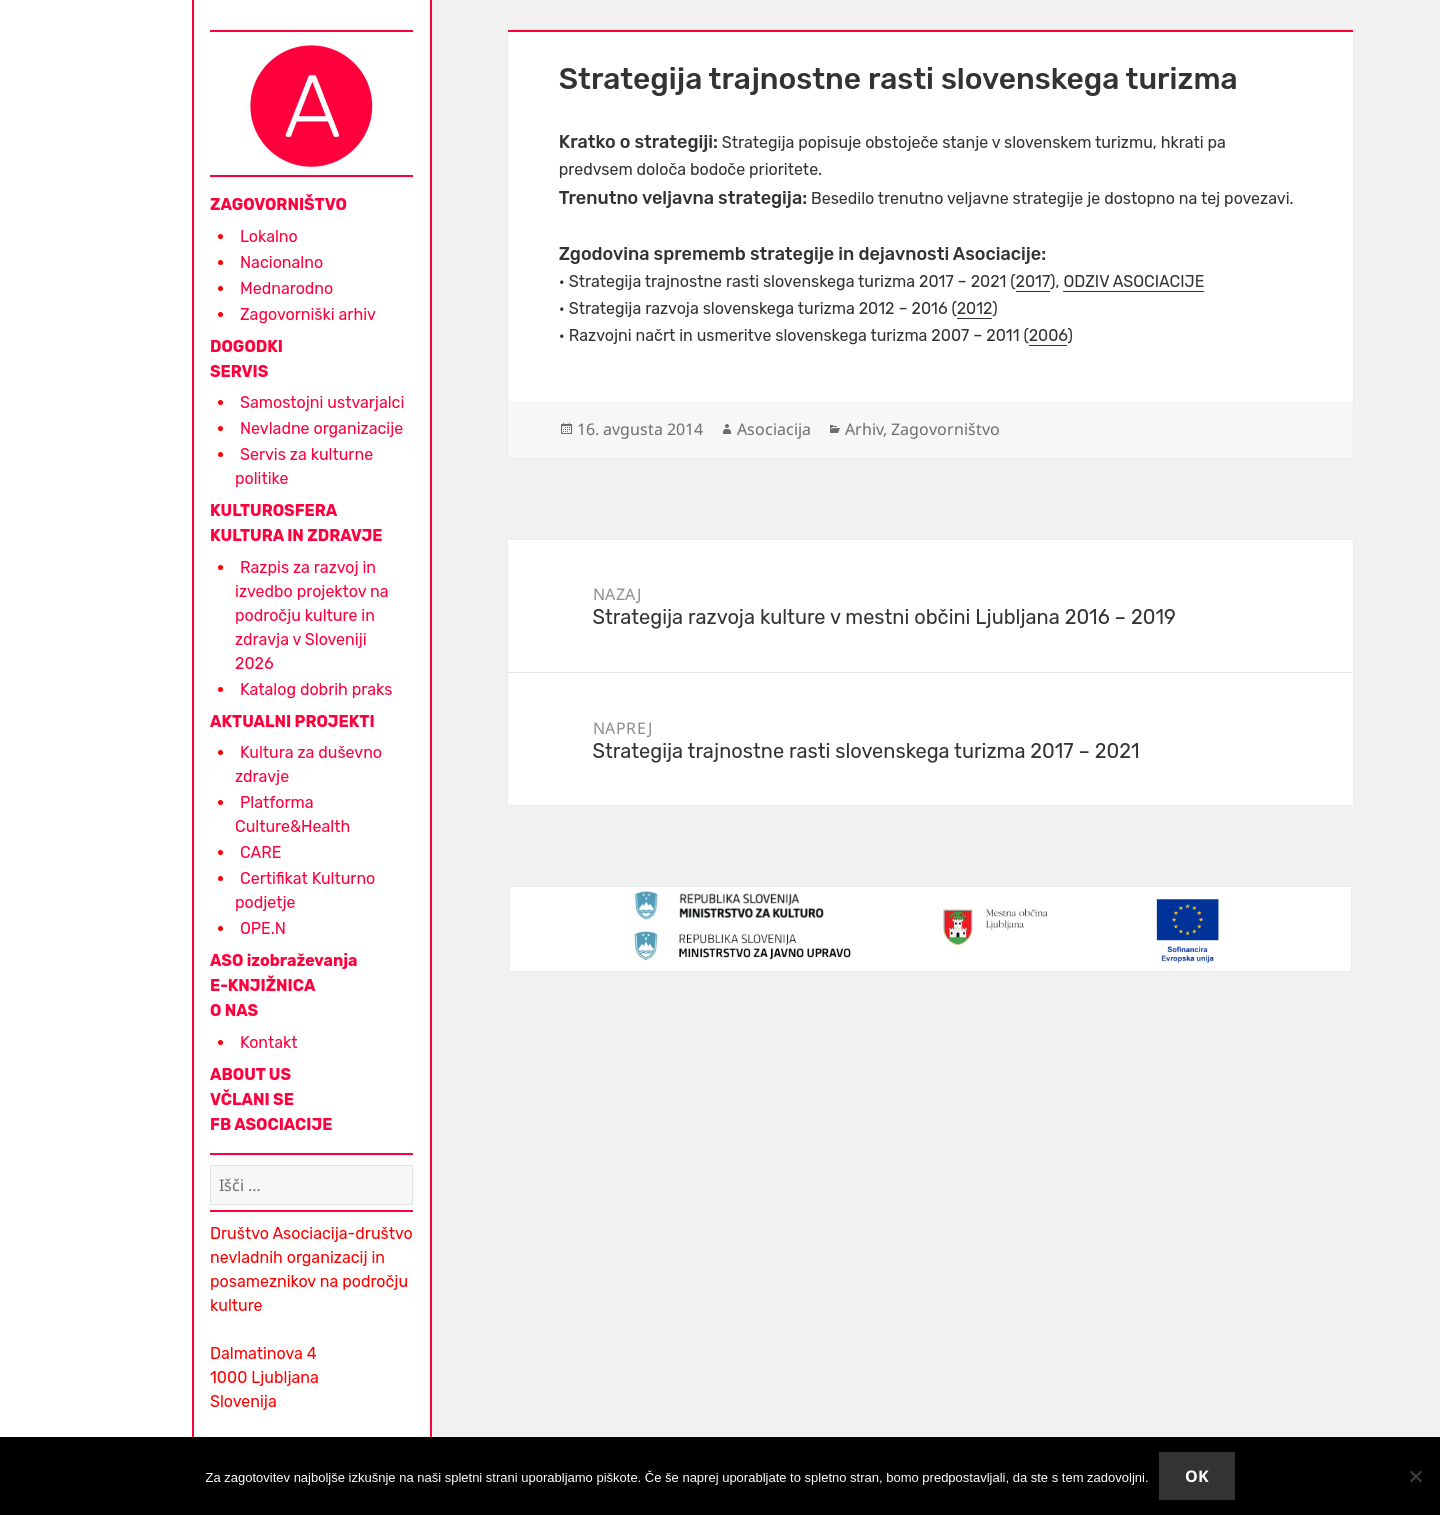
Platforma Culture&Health (292, 814)
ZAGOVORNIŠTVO (278, 204)
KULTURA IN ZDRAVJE (296, 535)
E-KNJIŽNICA (262, 985)
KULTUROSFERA (273, 510)
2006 (1048, 335)
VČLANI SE (252, 1099)
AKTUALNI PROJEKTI (292, 721)
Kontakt (269, 1042)
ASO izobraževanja (284, 960)
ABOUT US (250, 1074)
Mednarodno (286, 288)
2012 (975, 308)
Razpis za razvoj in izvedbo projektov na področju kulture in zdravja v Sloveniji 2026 (312, 615)
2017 (1033, 281)
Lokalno (269, 236)
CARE (260, 852)
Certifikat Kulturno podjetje (305, 890)
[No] (1415, 1476)
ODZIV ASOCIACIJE (1133, 281)
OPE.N (263, 928)
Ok (1197, 1476)
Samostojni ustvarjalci (322, 402)
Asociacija (774, 429)
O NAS (234, 1010)
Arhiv (864, 429)
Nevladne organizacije (321, 428)
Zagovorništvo (945, 429)
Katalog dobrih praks (316, 689)
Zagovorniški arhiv (308, 314)
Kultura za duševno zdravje (308, 764)
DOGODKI (246, 346)
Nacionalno (281, 262)
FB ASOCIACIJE (271, 1124)
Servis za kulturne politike (304, 466)
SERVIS (239, 371)
